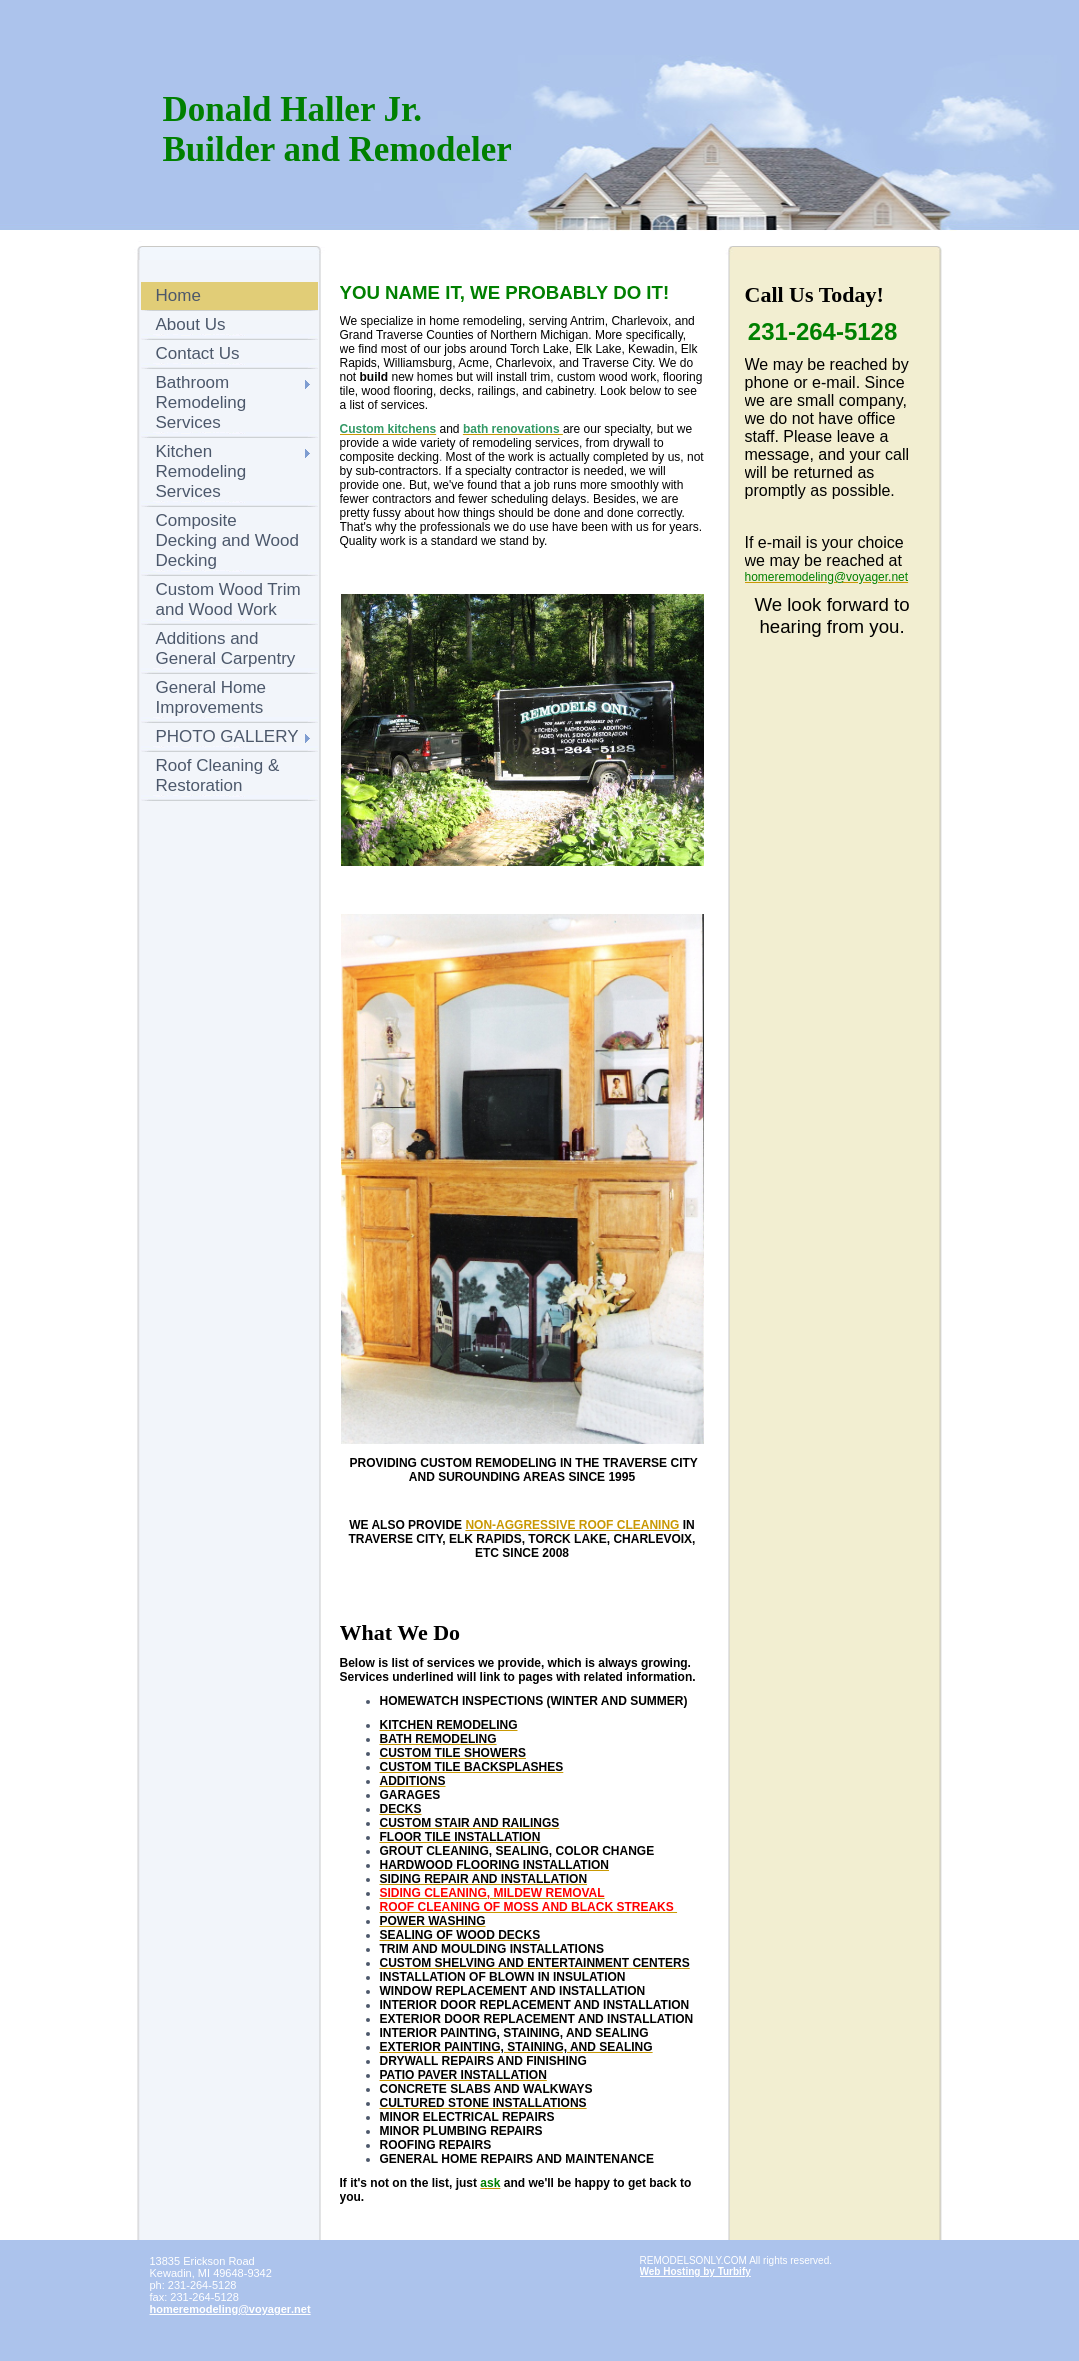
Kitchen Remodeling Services (201, 471)
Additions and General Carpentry (226, 648)
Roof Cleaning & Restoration (218, 775)
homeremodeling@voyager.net (230, 2309)
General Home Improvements (211, 697)
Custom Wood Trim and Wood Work (228, 599)
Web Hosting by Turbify (695, 2271)
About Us (191, 324)
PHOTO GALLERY (227, 736)
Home (178, 295)
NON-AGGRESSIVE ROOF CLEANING (572, 1525)
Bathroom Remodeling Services (201, 402)
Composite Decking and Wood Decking (227, 540)
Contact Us (198, 353)
